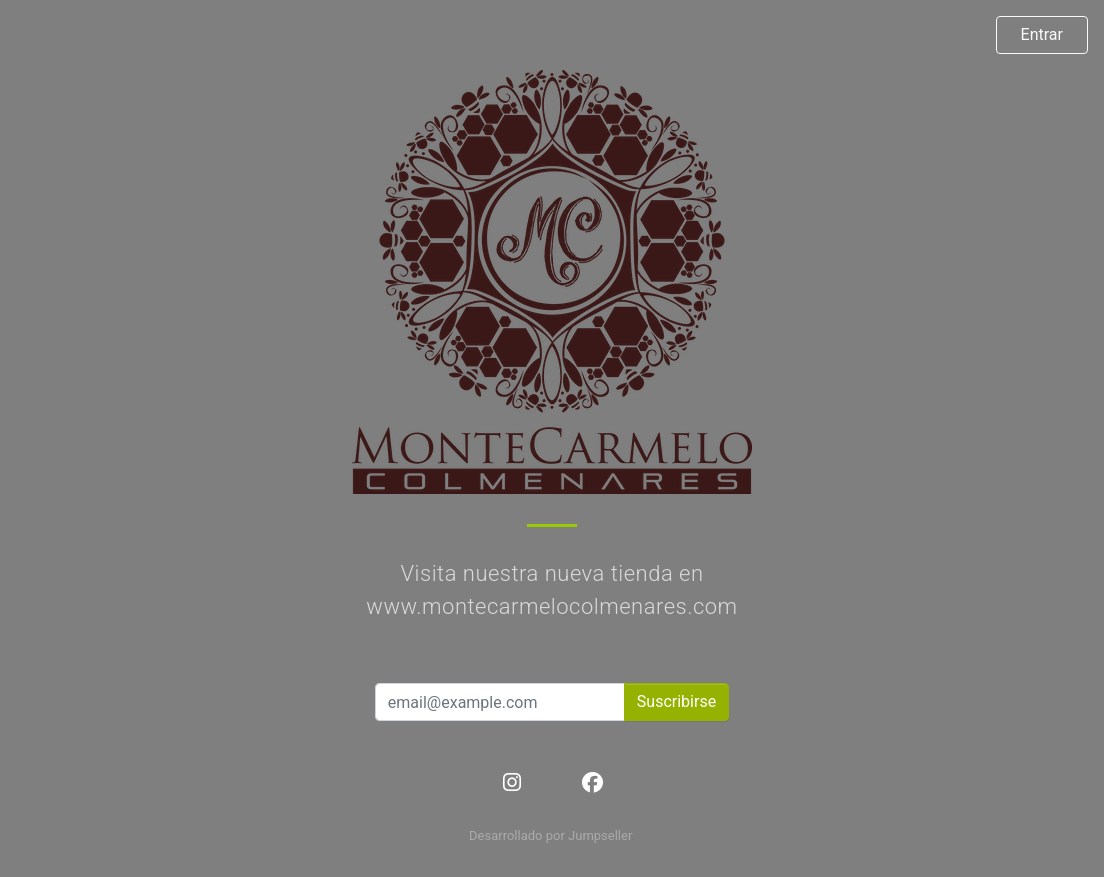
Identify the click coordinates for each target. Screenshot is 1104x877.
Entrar (1042, 34)
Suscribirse (676, 701)
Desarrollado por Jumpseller (550, 835)
